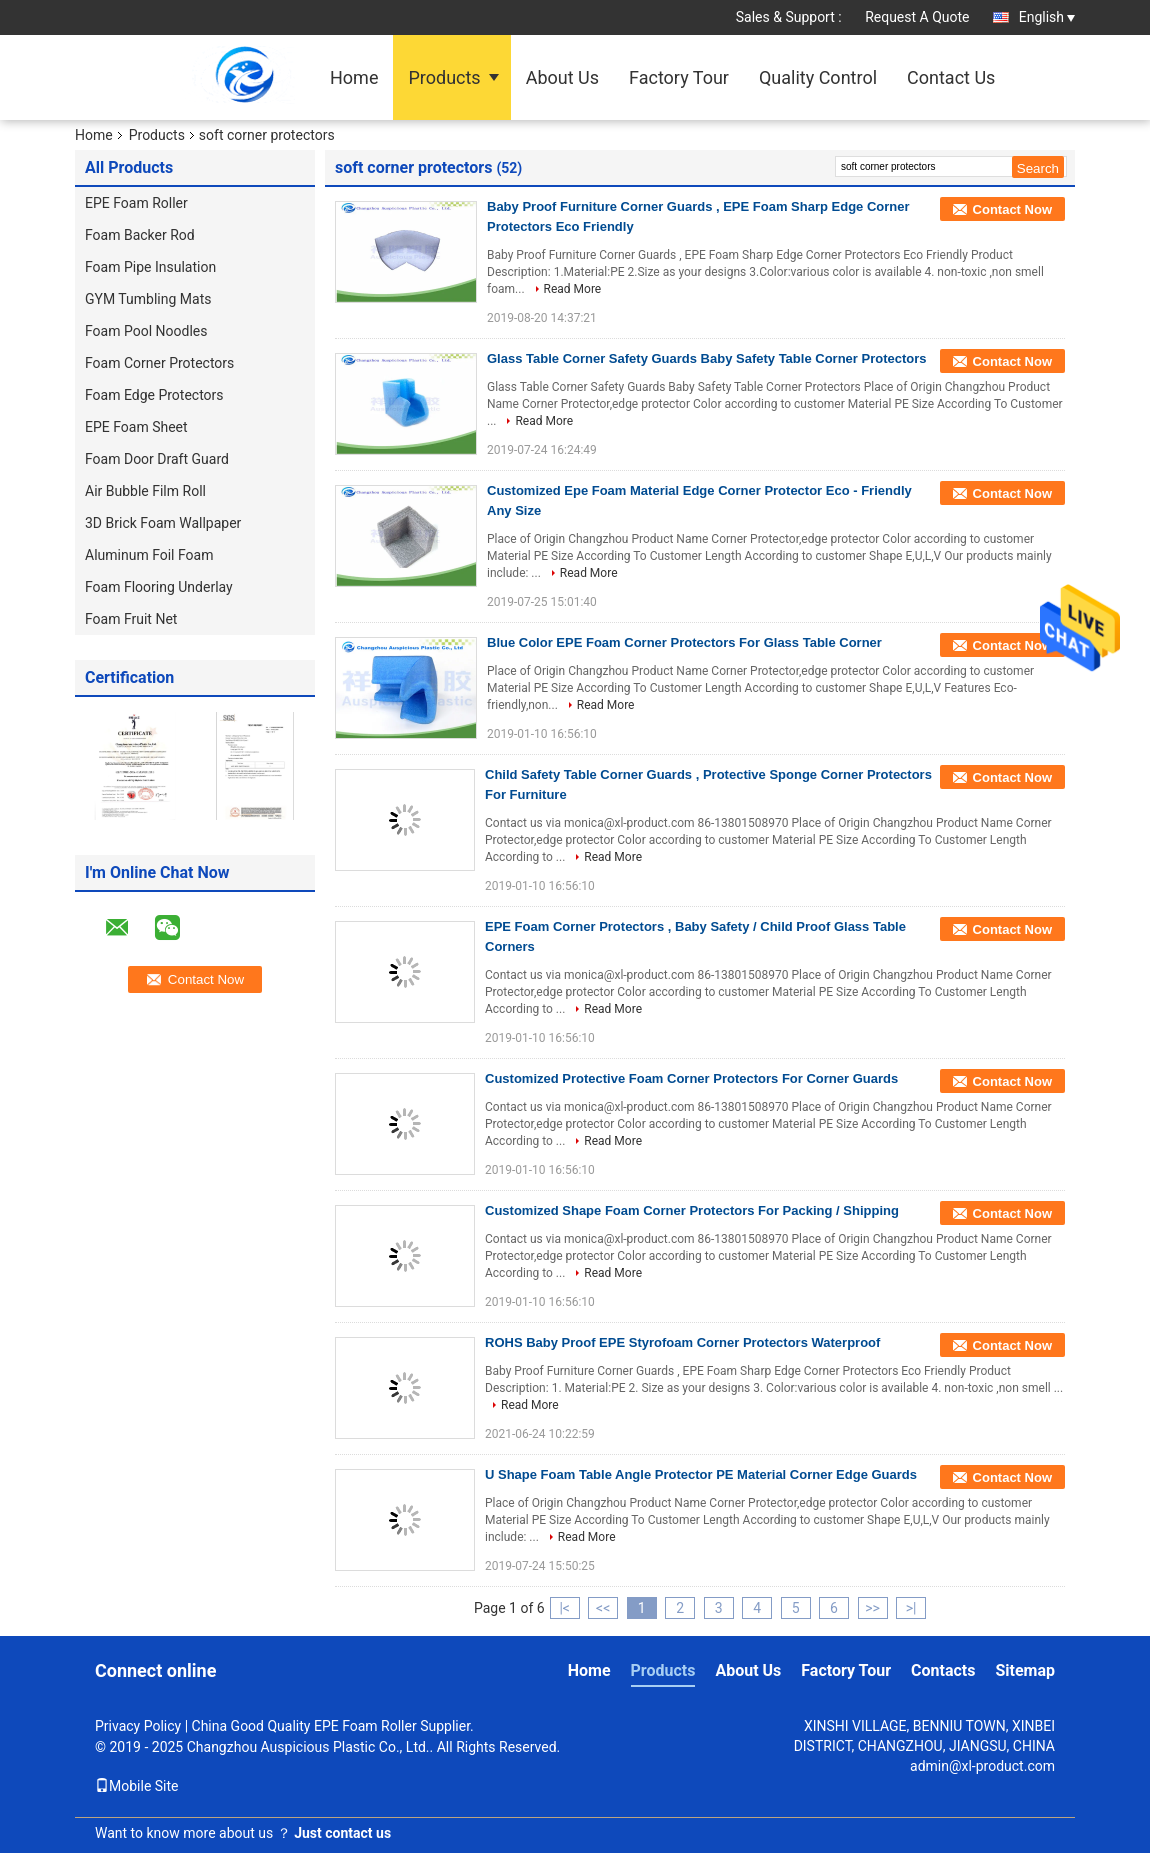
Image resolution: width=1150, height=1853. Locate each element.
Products (444, 77)
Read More (573, 289)
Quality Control (818, 77)
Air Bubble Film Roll (145, 491)
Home (354, 77)
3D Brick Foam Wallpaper (163, 523)
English (1047, 17)
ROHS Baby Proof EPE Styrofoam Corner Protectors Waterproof (682, 1342)
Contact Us (951, 77)
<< (603, 1608)
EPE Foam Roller (136, 203)
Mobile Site (137, 1786)
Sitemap (1025, 1670)
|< (564, 1608)
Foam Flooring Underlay (159, 587)
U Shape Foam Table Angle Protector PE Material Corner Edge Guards (701, 1474)
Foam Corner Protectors (159, 363)
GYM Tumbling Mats (148, 299)
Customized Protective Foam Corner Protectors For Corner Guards (691, 1078)
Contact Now (1012, 209)
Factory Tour (679, 77)
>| (911, 1608)
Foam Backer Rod (140, 235)
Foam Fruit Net (131, 619)
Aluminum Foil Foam (149, 555)
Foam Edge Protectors (154, 395)
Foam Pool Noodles (146, 331)
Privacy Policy (138, 1726)
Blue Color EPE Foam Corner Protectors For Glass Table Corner (684, 642)
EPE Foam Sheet (136, 427)
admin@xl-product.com (982, 1766)
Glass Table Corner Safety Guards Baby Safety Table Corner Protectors (707, 358)
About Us (562, 77)
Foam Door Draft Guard (157, 459)
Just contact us (342, 1833)
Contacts (943, 1670)
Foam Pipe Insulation (150, 267)
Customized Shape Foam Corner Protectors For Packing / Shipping (692, 1210)
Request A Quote (917, 17)
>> (872, 1608)
